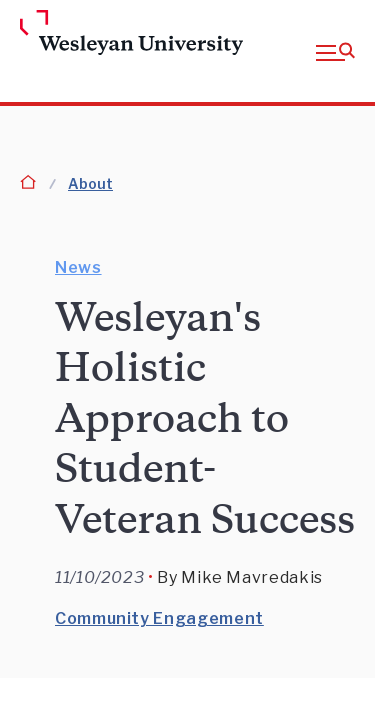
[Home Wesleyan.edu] (52, 34)
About (90, 183)
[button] (335, 51)
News (78, 267)
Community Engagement (159, 618)
